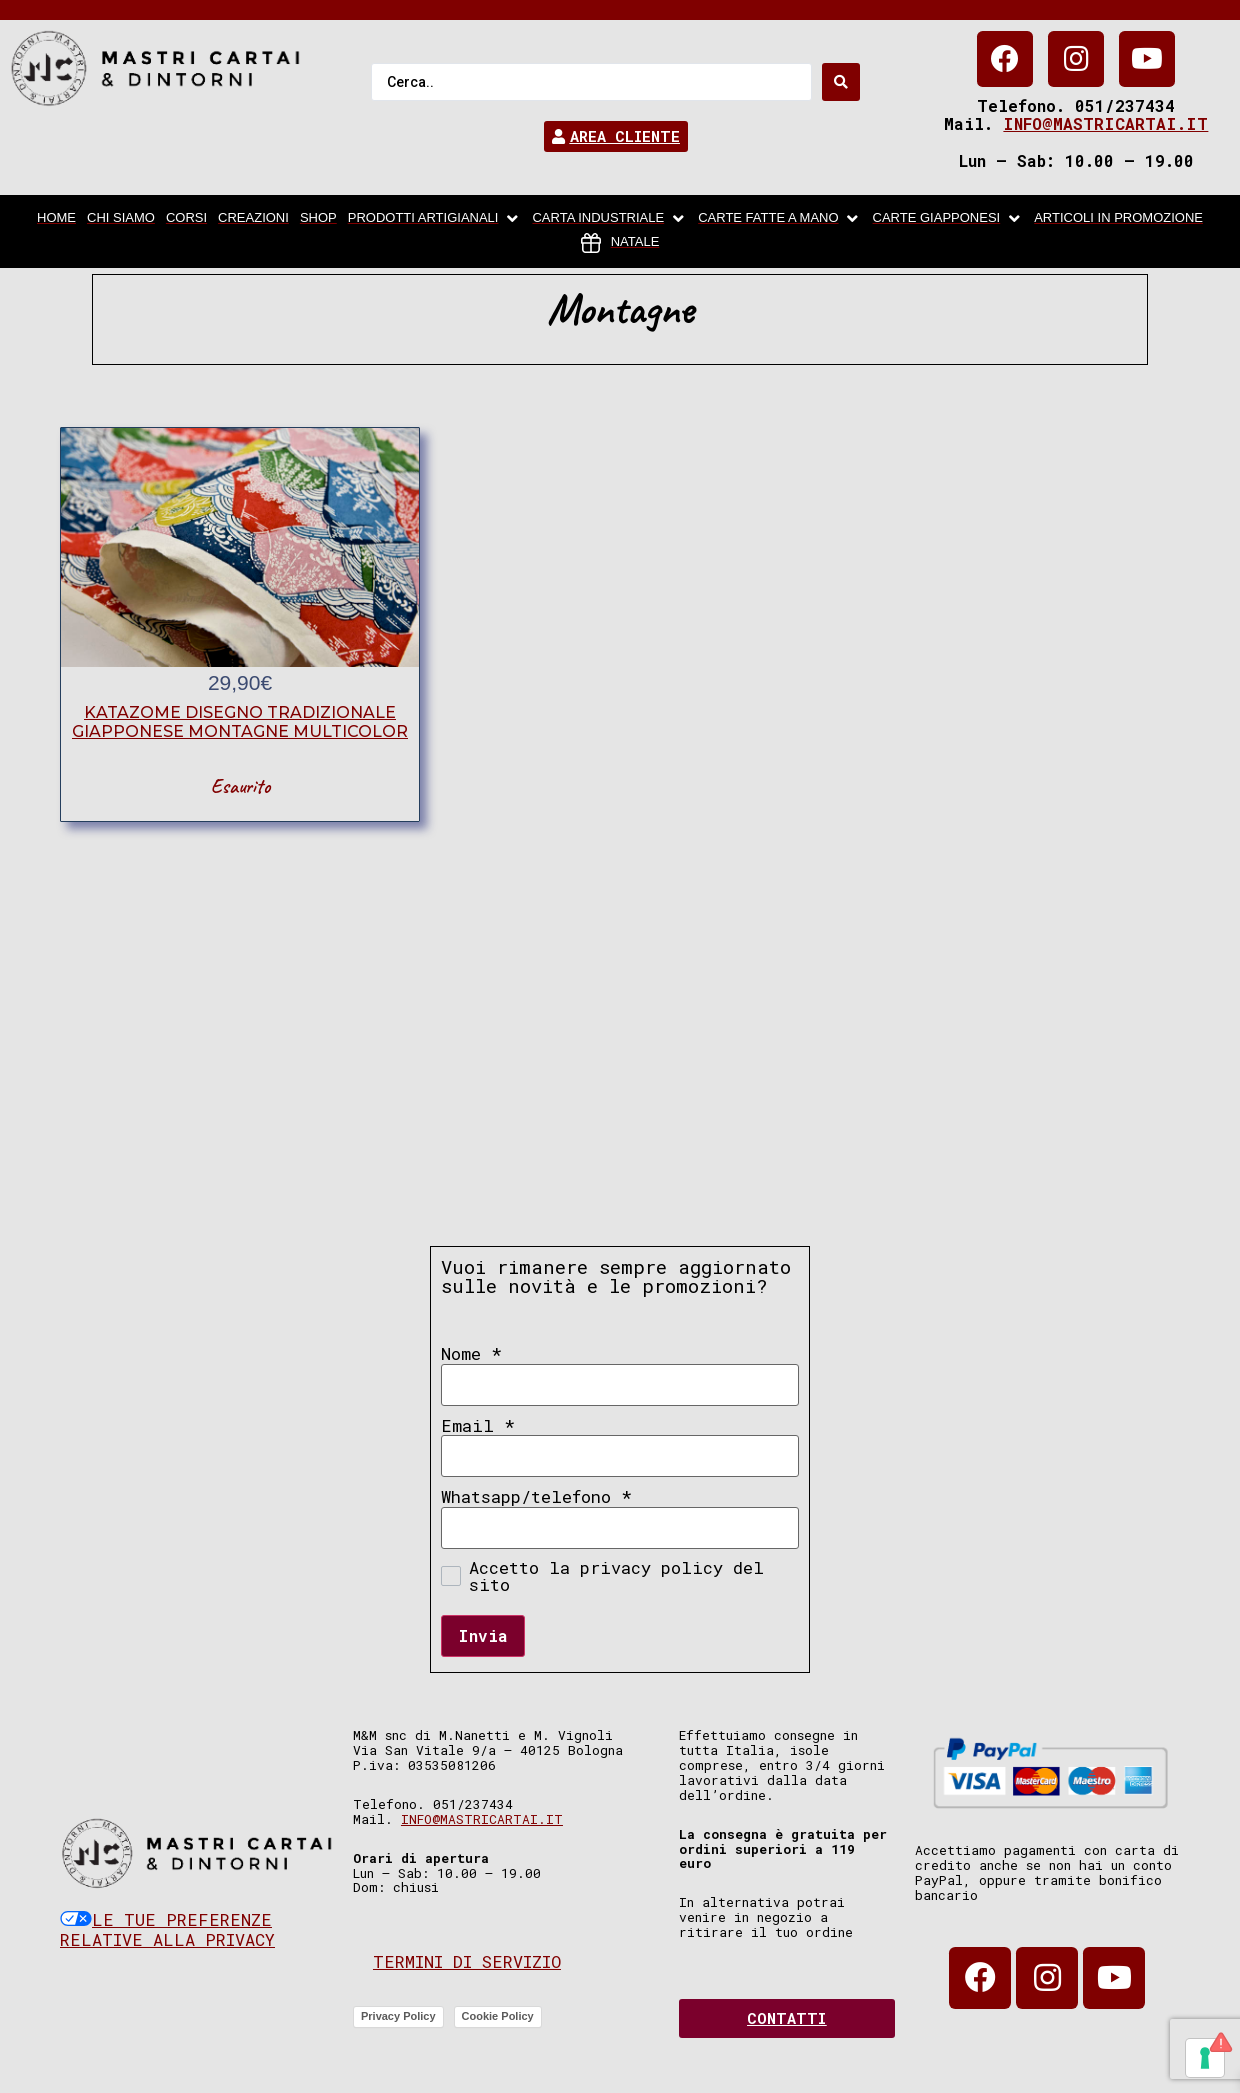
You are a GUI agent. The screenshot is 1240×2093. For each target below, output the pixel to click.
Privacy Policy (398, 2016)
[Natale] (620, 243)
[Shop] (318, 219)
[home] (56, 219)
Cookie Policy (498, 2016)
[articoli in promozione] (1118, 219)
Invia (483, 1635)
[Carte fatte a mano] (779, 219)
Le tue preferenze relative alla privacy (167, 1929)
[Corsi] (186, 219)
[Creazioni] (253, 219)
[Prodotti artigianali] (435, 219)
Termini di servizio (467, 1961)
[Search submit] (841, 82)
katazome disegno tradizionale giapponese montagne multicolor (240, 722)
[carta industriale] (609, 219)
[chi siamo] (121, 219)
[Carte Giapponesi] (948, 219)
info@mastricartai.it (1105, 123)
